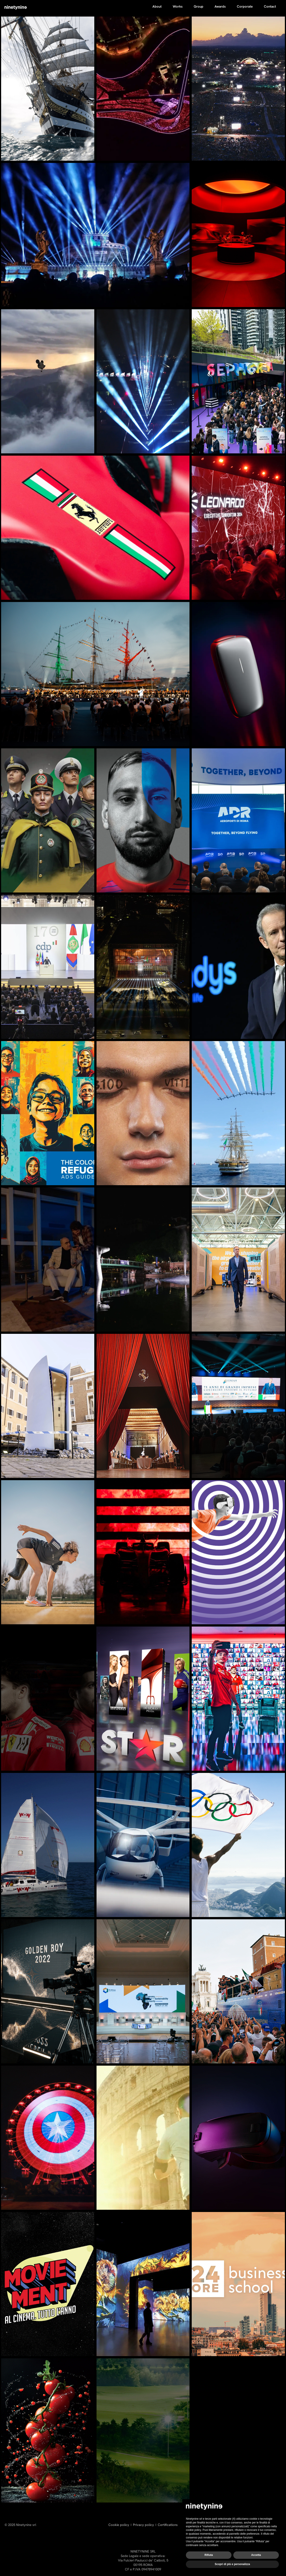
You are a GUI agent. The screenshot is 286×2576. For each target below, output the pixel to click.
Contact (270, 6)
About (157, 6)
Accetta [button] (256, 2555)
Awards (220, 6)
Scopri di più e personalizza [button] (232, 2564)
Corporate (245, 6)
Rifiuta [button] (208, 2555)
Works (178, 6)
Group (198, 6)
